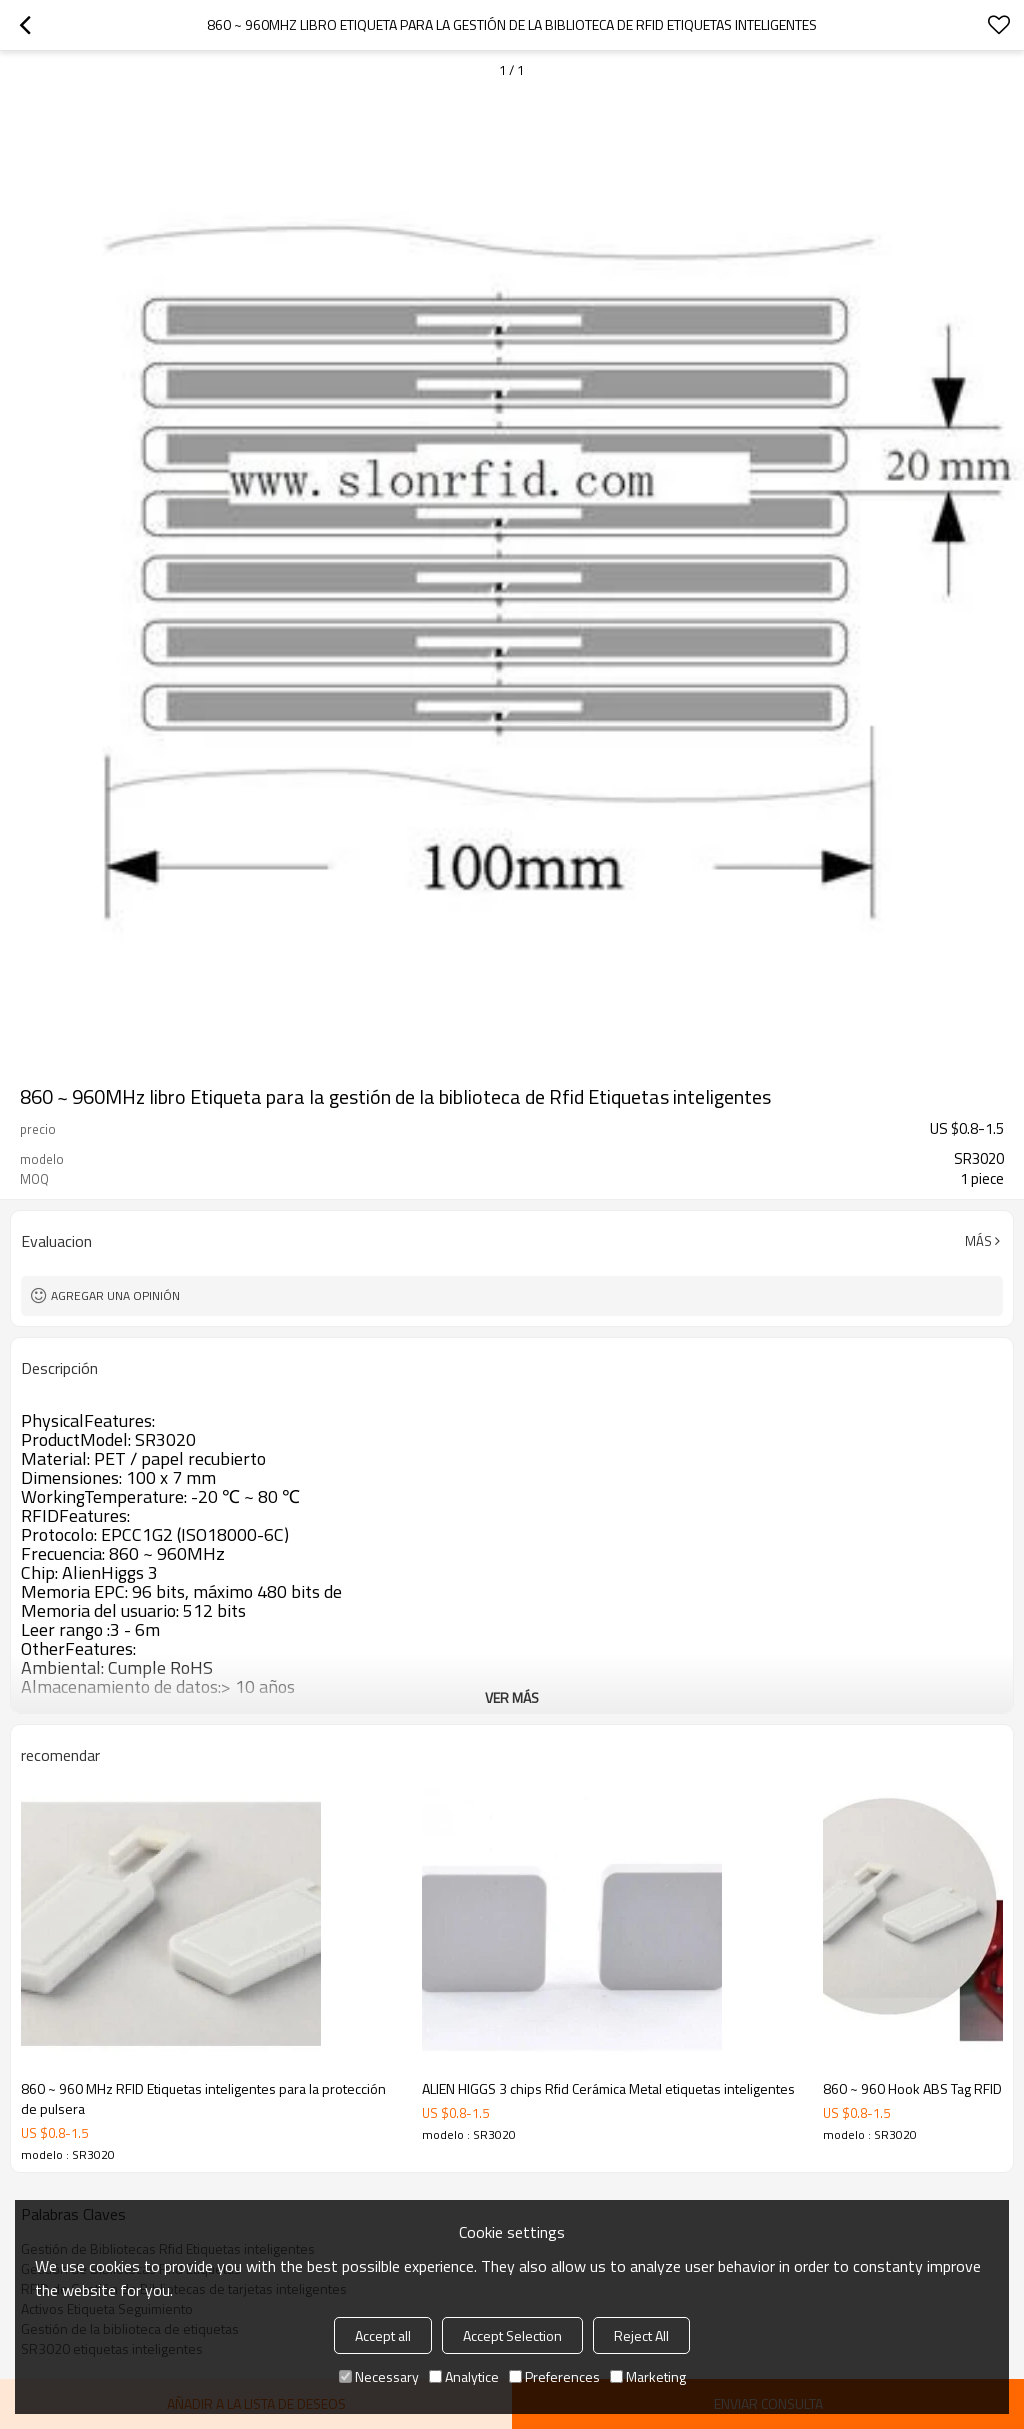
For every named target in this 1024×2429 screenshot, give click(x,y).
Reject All (641, 2335)
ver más (512, 1697)
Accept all (383, 2335)
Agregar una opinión (115, 1295)
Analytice (464, 2376)
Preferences (554, 2376)
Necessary (379, 2376)
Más (978, 1241)
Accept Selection (512, 2335)
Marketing (648, 2376)
